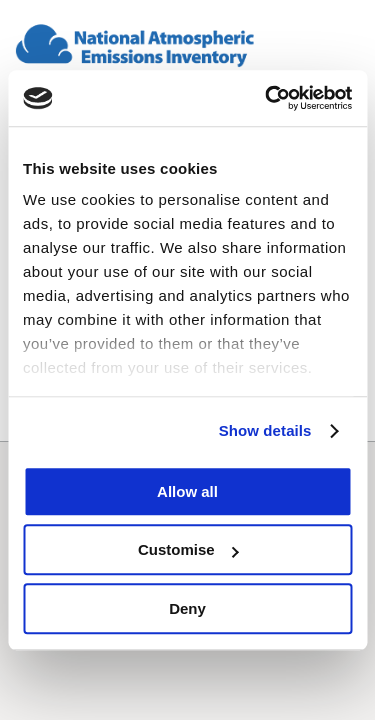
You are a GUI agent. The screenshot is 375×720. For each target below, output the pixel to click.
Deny (187, 608)
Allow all (187, 491)
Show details (265, 430)
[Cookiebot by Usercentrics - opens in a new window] (267, 98)
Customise (188, 549)
